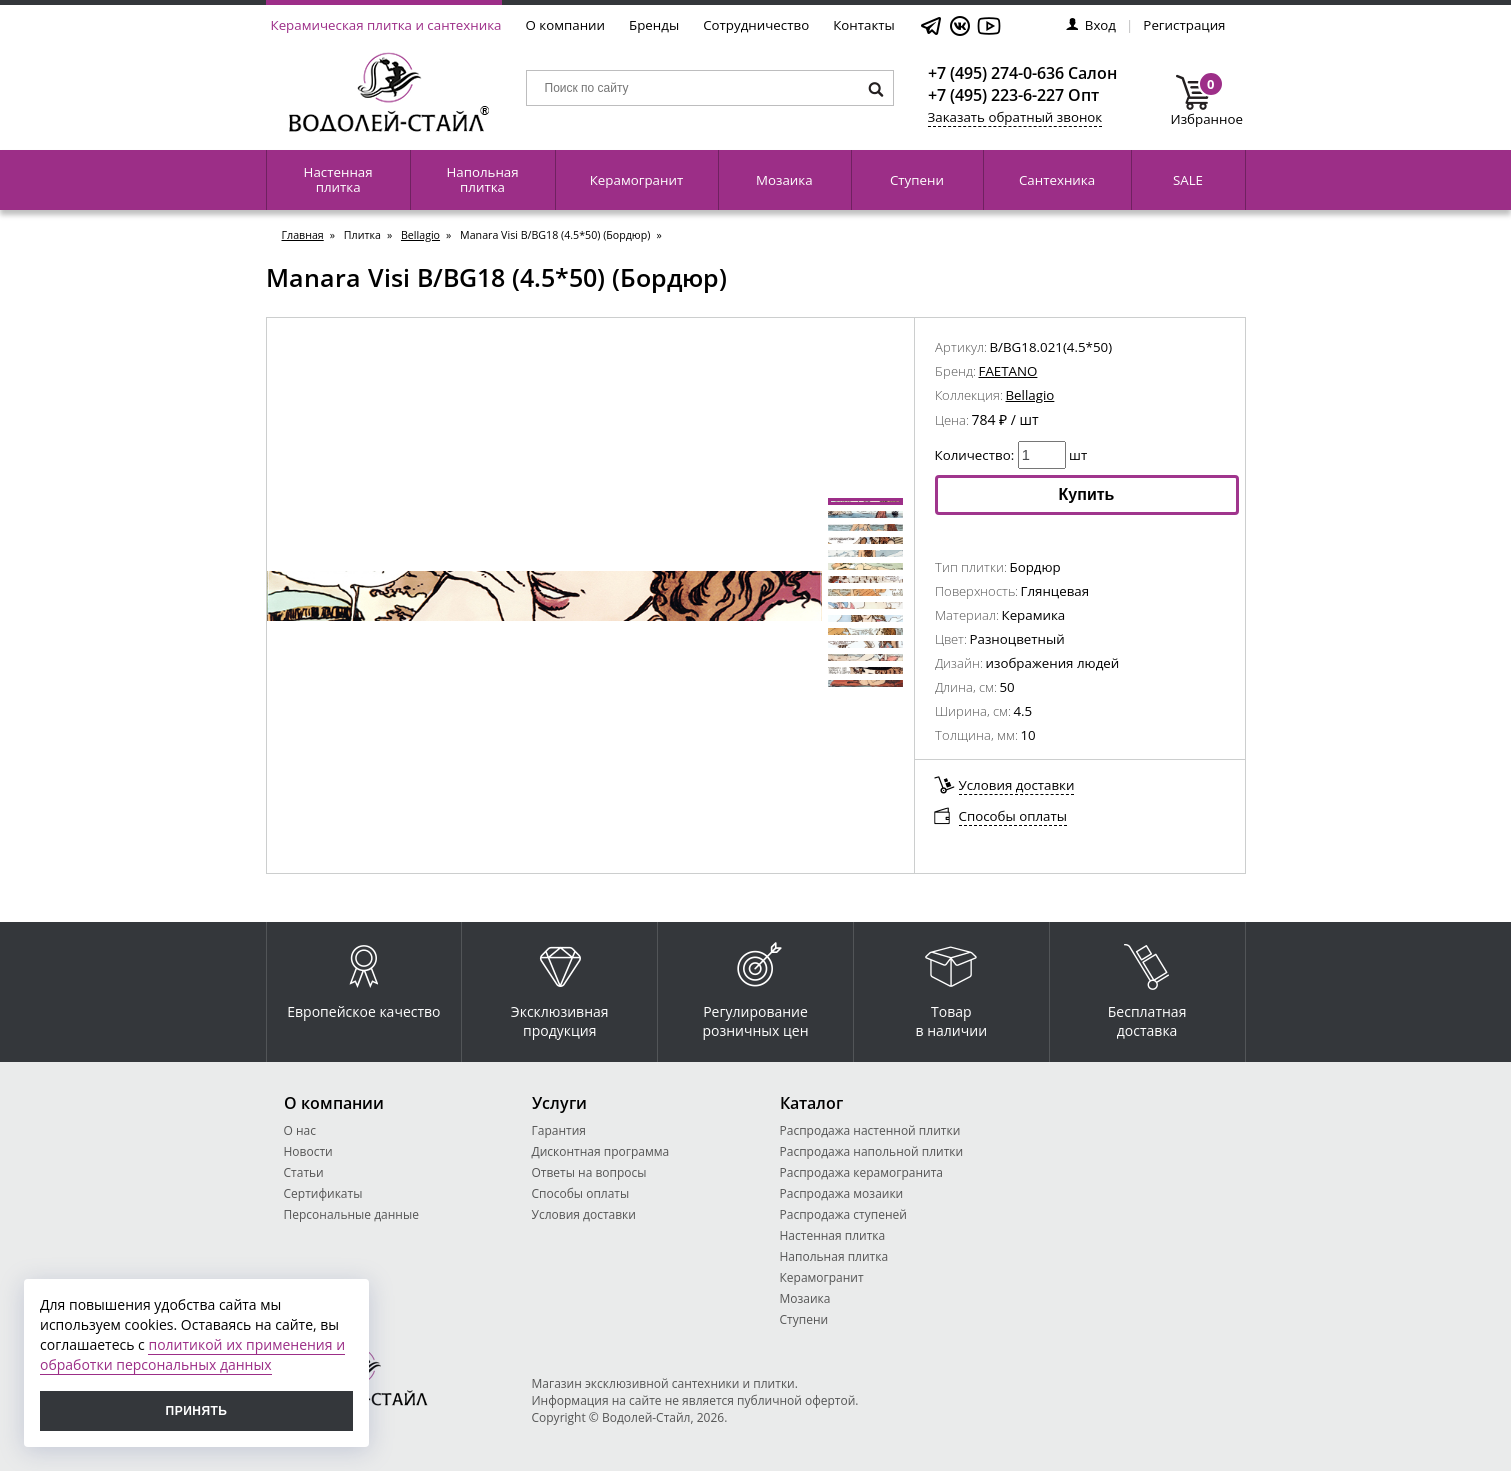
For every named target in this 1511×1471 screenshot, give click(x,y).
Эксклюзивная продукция (560, 986)
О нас (300, 1130)
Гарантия (559, 1130)
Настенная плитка (338, 179)
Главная (303, 235)
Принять (197, 1411)
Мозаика (784, 180)
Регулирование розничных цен (755, 986)
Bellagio (420, 235)
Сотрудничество (756, 25)
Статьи (304, 1172)
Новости (308, 1151)
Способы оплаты (1013, 816)
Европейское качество (363, 976)
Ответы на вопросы (589, 1172)
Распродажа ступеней (843, 1214)
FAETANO (1008, 371)
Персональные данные (351, 1214)
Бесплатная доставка (1147, 986)
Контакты (864, 25)
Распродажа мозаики (842, 1193)
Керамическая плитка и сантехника (386, 25)
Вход (1091, 25)
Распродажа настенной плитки (870, 1130)
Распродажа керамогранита (862, 1172)
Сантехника (1057, 180)
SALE (1188, 180)
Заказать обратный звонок (1015, 117)
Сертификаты (323, 1193)
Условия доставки (1017, 785)
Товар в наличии (952, 986)
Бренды (654, 25)
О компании (566, 25)
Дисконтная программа (601, 1151)
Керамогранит (636, 180)
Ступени (917, 180)
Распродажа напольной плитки (872, 1151)
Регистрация (1184, 25)
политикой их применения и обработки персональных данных (192, 1354)
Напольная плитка (482, 179)
